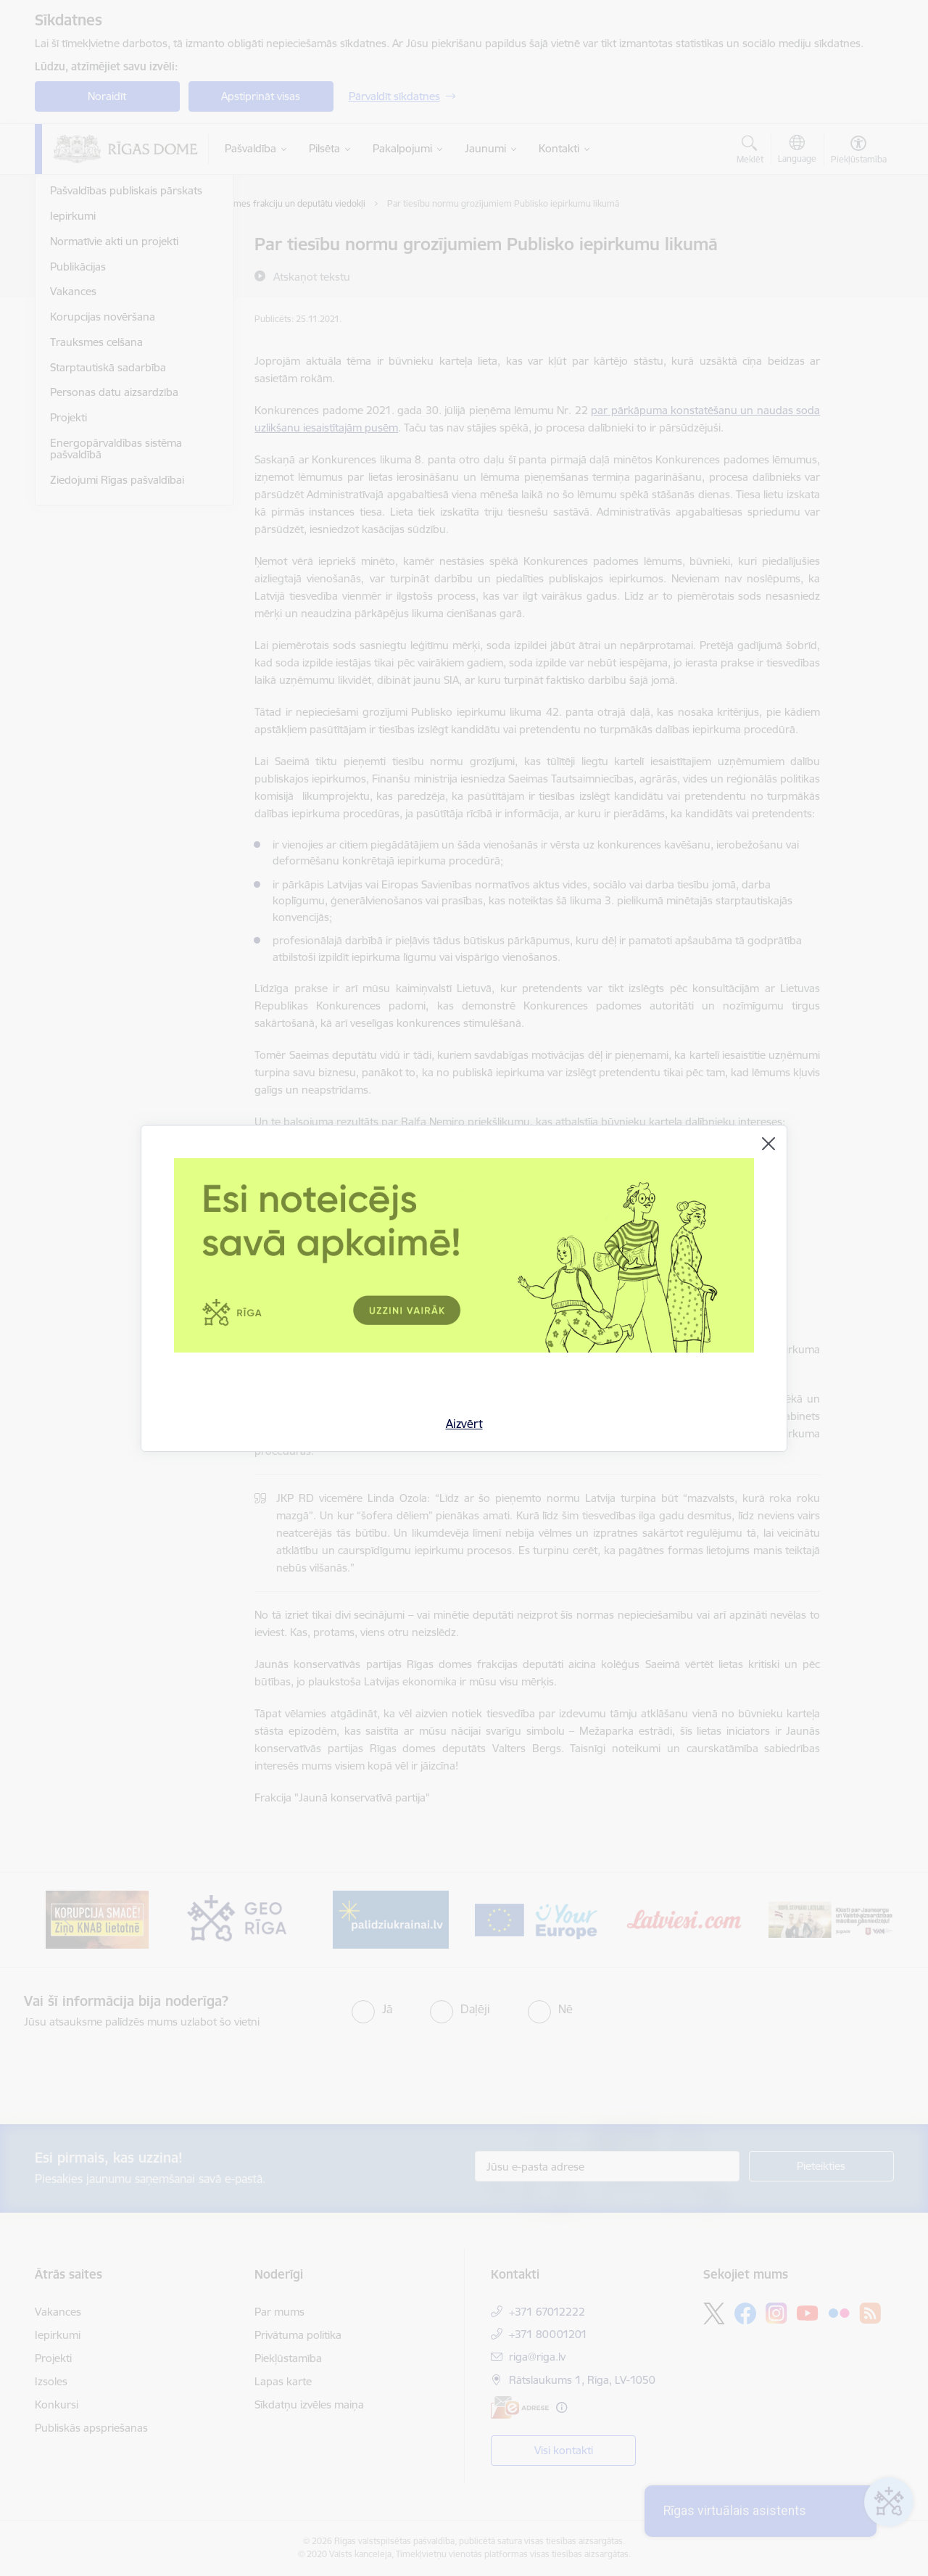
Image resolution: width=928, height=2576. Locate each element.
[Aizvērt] (768, 1143)
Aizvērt (464, 1423)
